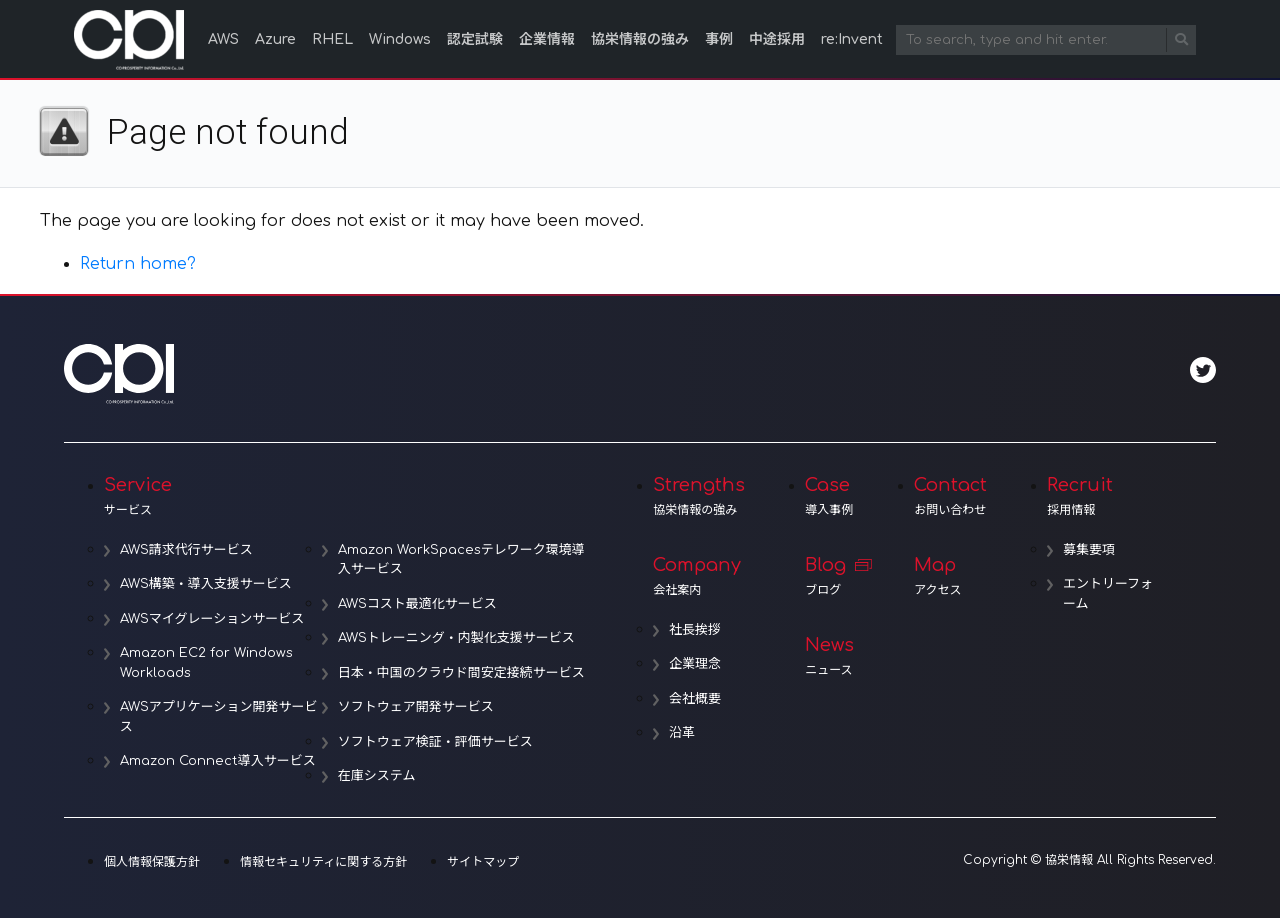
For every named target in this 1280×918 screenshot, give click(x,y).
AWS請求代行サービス (186, 550)
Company (699, 576)
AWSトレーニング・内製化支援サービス (456, 638)
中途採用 (777, 39)
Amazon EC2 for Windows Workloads (206, 663)
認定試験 (475, 39)
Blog (829, 576)
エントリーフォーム (1108, 594)
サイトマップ (483, 862)
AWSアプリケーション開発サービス (219, 717)
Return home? (138, 264)
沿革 (682, 733)
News (829, 656)
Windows (400, 39)
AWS (223, 39)
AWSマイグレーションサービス (212, 619)
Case (829, 496)
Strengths (699, 496)
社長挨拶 (695, 630)
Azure (275, 39)
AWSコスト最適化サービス (417, 604)
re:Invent (852, 39)
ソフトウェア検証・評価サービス (435, 742)
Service (348, 496)
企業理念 (695, 664)
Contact (950, 496)
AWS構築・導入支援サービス (206, 584)
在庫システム (377, 776)
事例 (719, 39)
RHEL (332, 39)
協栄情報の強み (640, 39)
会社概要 (695, 699)
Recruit (1101, 496)
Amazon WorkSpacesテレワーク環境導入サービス (461, 560)
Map (950, 576)
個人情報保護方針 (152, 862)
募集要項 (1089, 550)
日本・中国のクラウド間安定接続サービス (461, 673)
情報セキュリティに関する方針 (323, 862)
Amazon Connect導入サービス (218, 761)
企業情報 (547, 39)
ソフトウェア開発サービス (416, 707)
